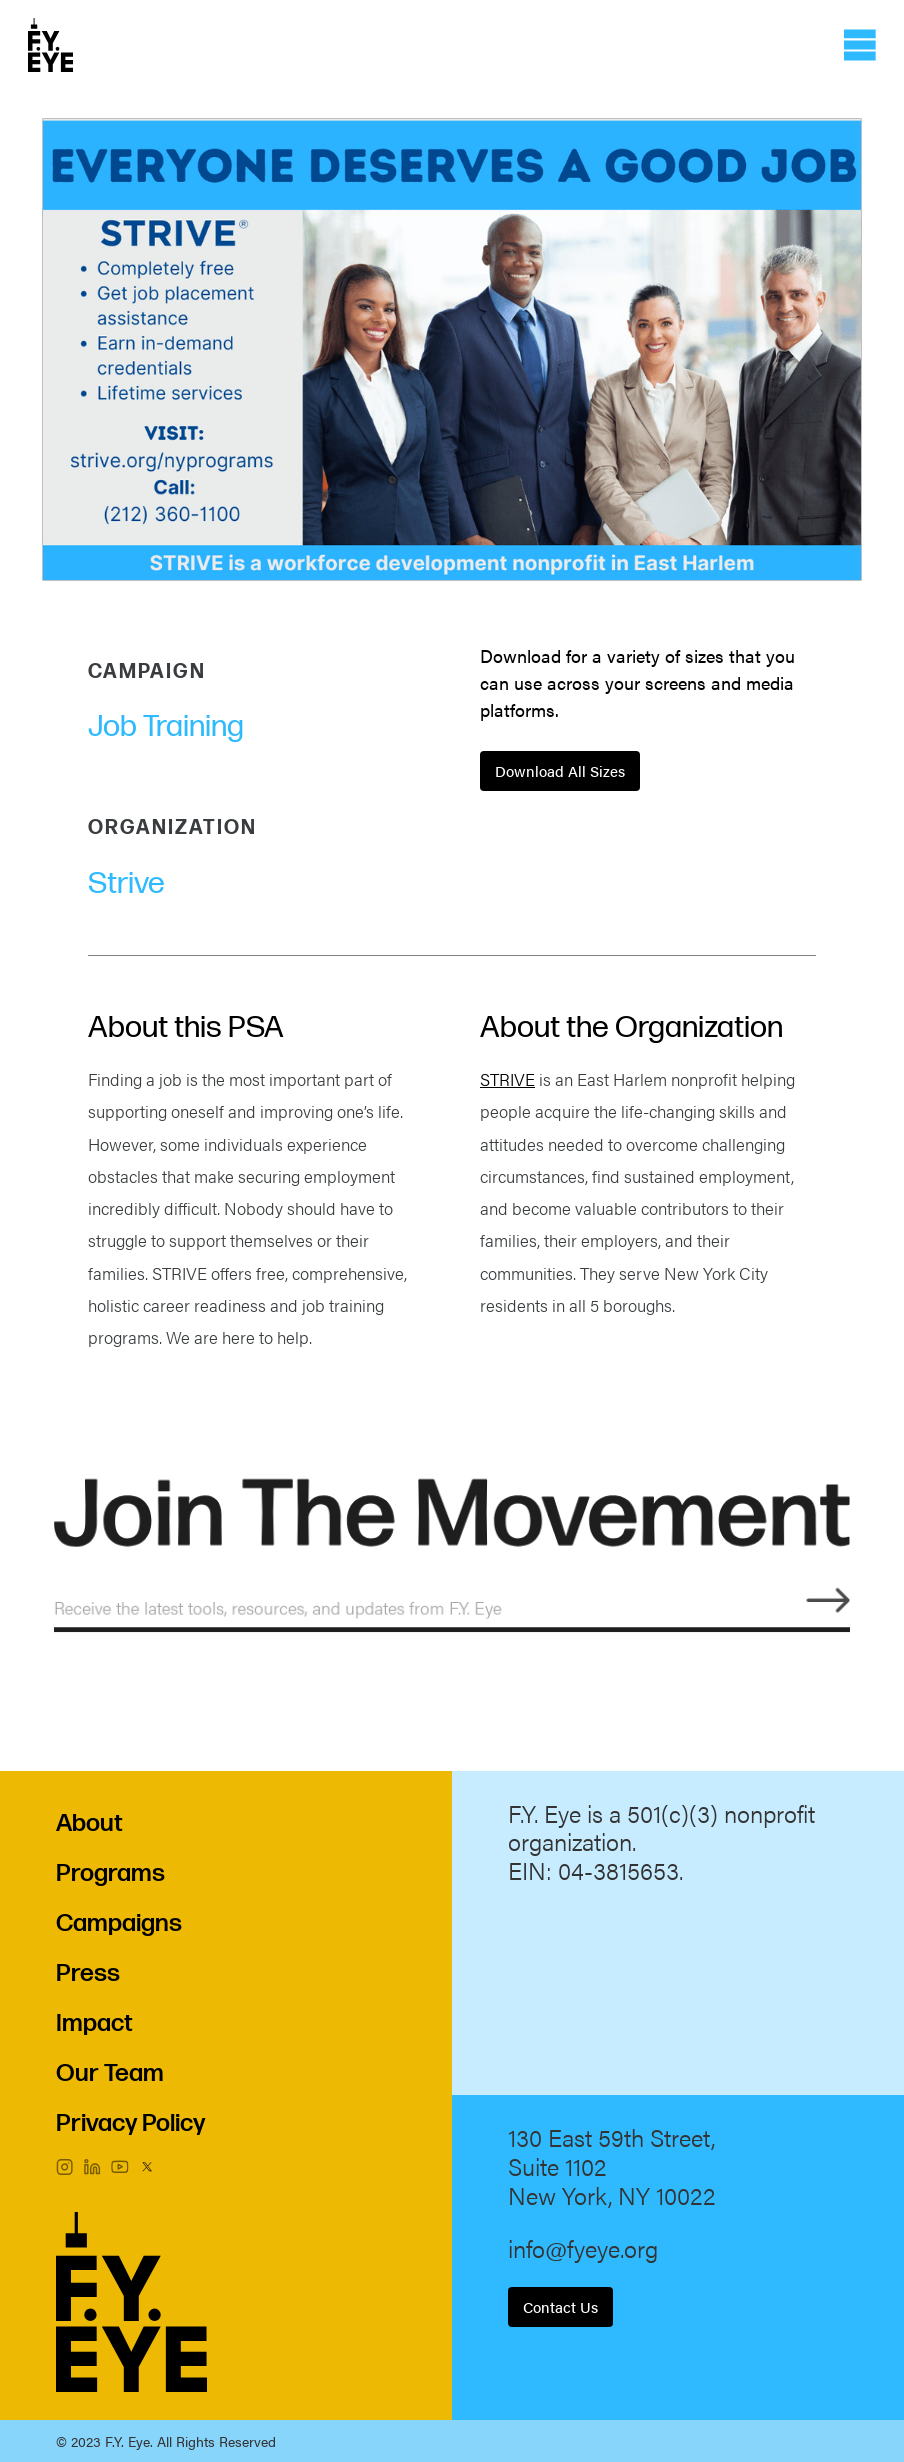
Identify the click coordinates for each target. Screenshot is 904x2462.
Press (88, 1973)
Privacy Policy (130, 2123)
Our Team (110, 2073)
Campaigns (119, 1923)
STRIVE (507, 1079)
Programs (110, 1873)
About (89, 1823)
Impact (94, 2023)
